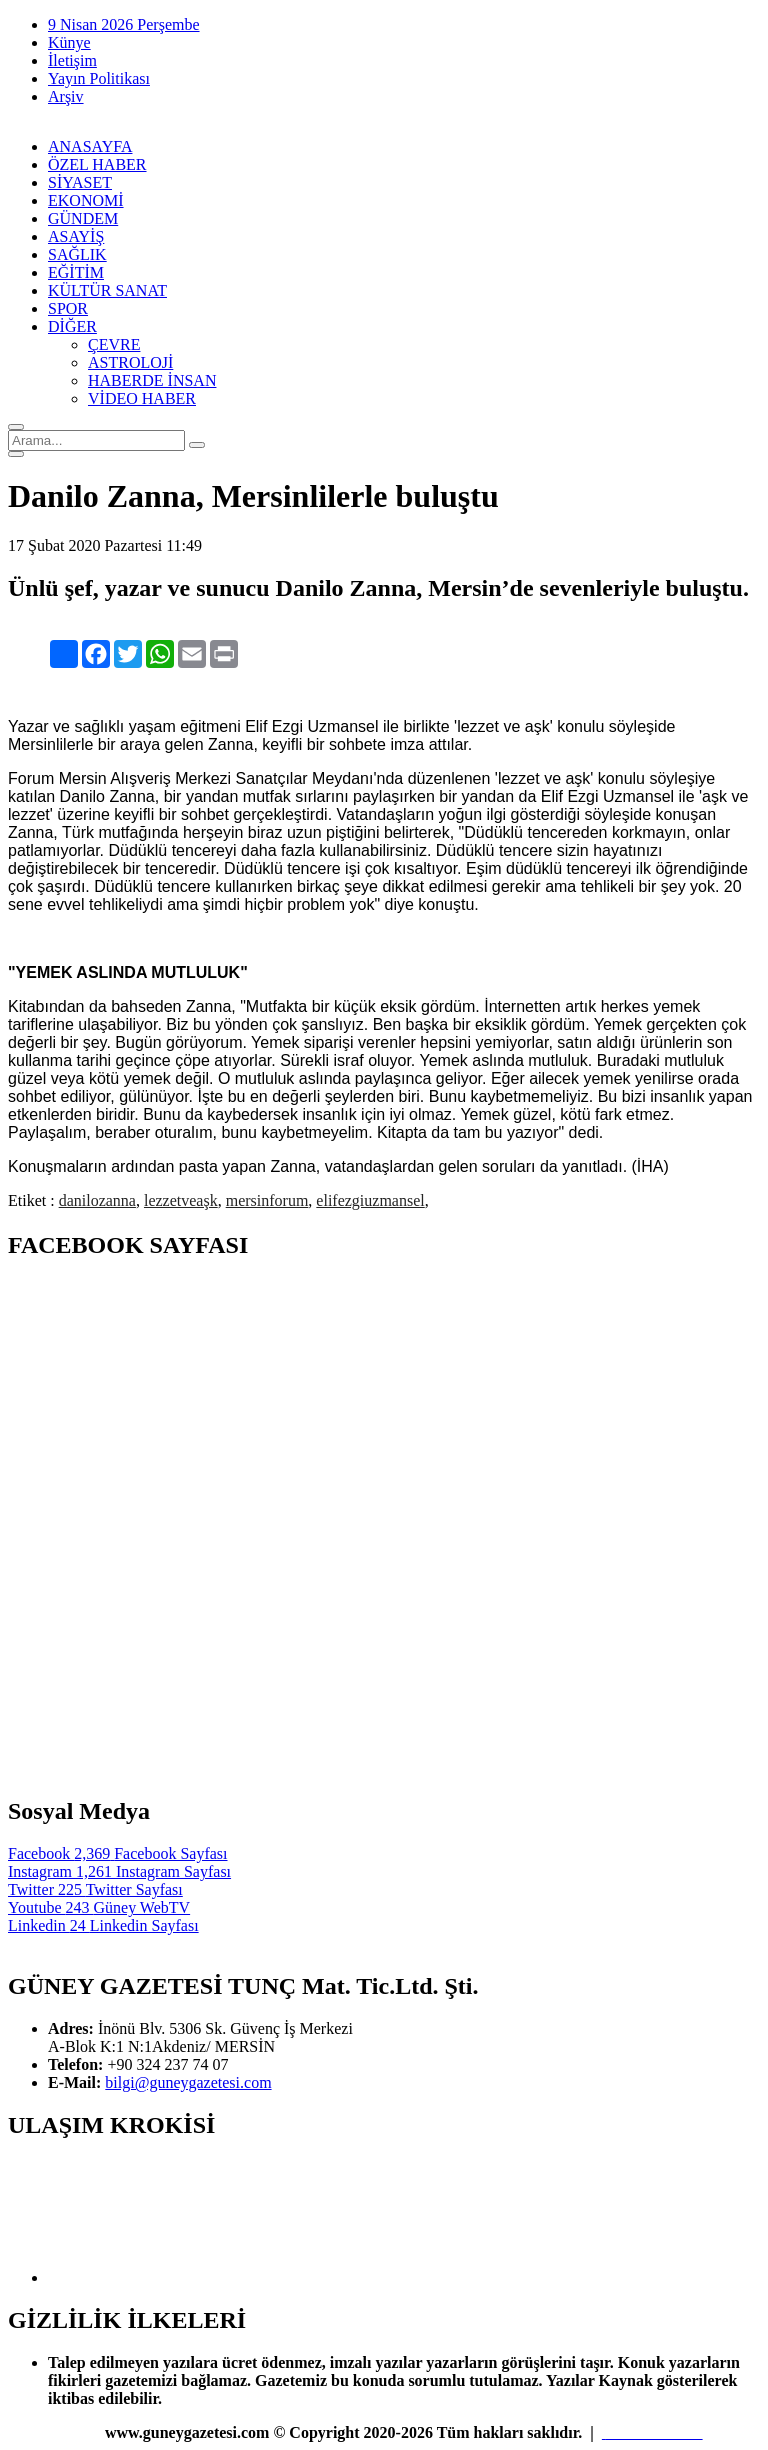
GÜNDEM (83, 218)
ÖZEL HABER (97, 164)
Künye (69, 42)
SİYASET (80, 182)
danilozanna (97, 1200)
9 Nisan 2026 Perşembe (124, 24)
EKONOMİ (86, 200)
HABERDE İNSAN (152, 380)
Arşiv (66, 96)
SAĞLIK (77, 254)
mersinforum (267, 1200)
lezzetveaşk (181, 1200)
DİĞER (72, 326)
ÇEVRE (114, 344)
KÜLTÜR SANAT (107, 290)
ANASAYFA (90, 146)
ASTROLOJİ (130, 362)
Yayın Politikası (99, 78)
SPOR (68, 308)
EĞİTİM (76, 272)
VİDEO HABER (142, 398)
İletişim (72, 60)
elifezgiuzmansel (370, 1200)
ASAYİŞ (76, 236)
